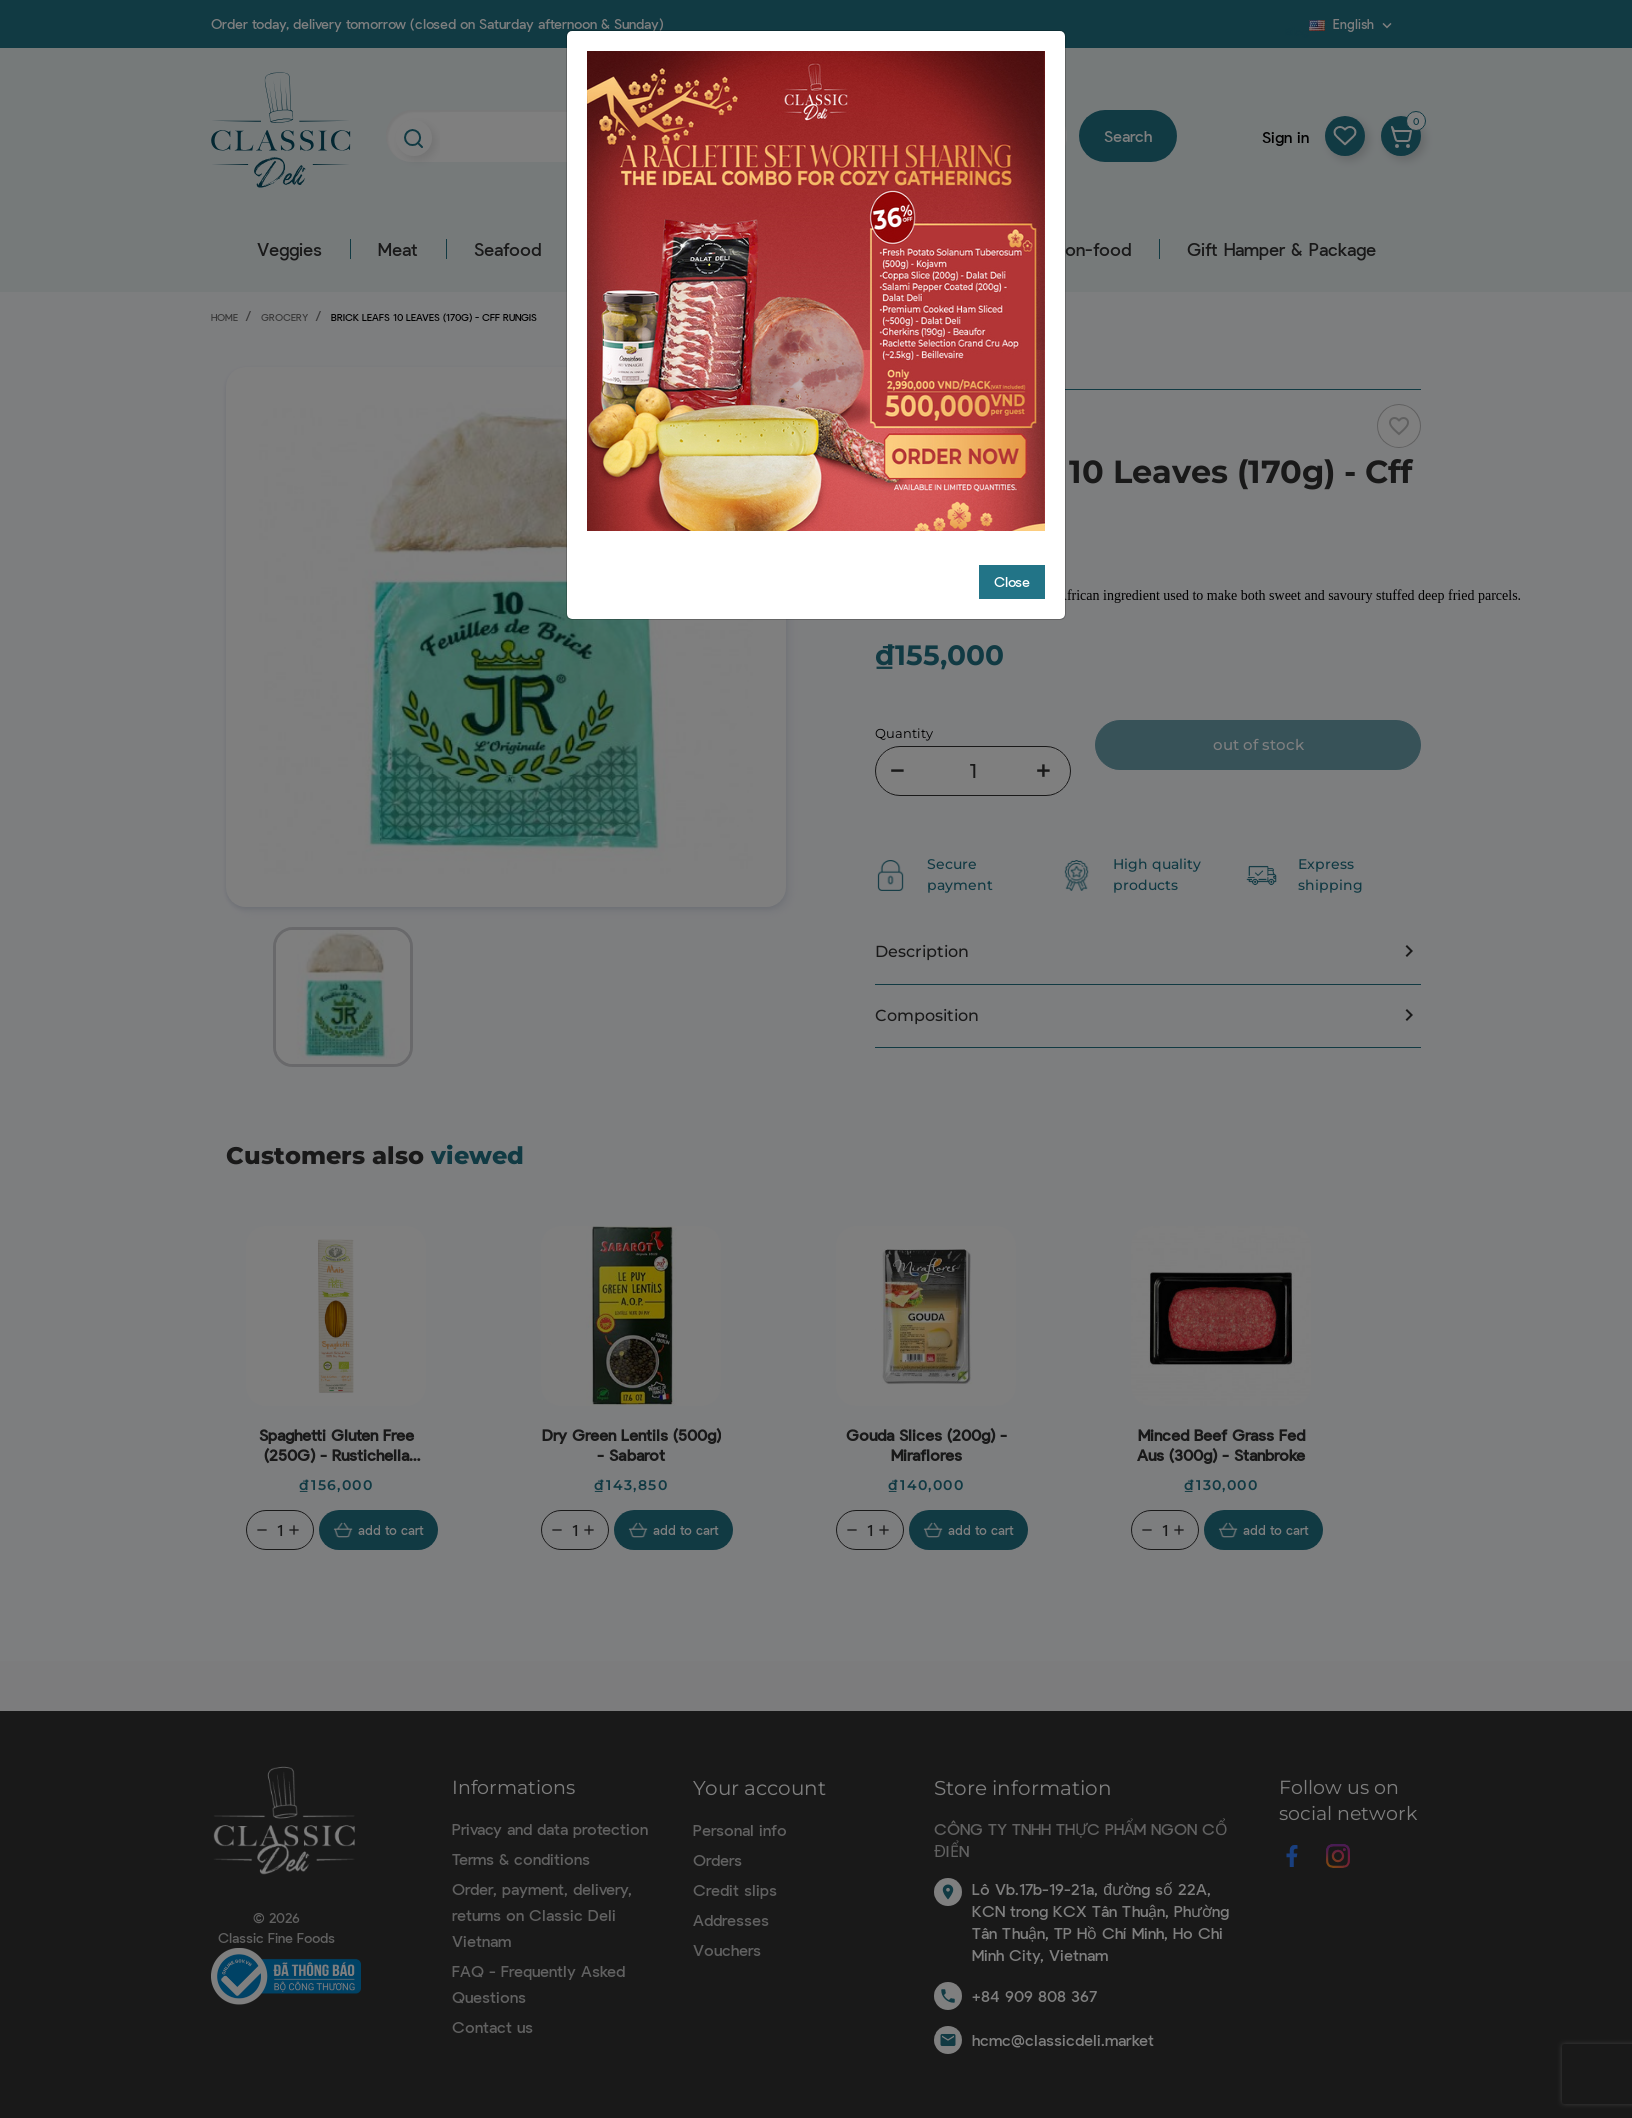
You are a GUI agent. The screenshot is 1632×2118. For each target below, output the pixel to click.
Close (1012, 543)
